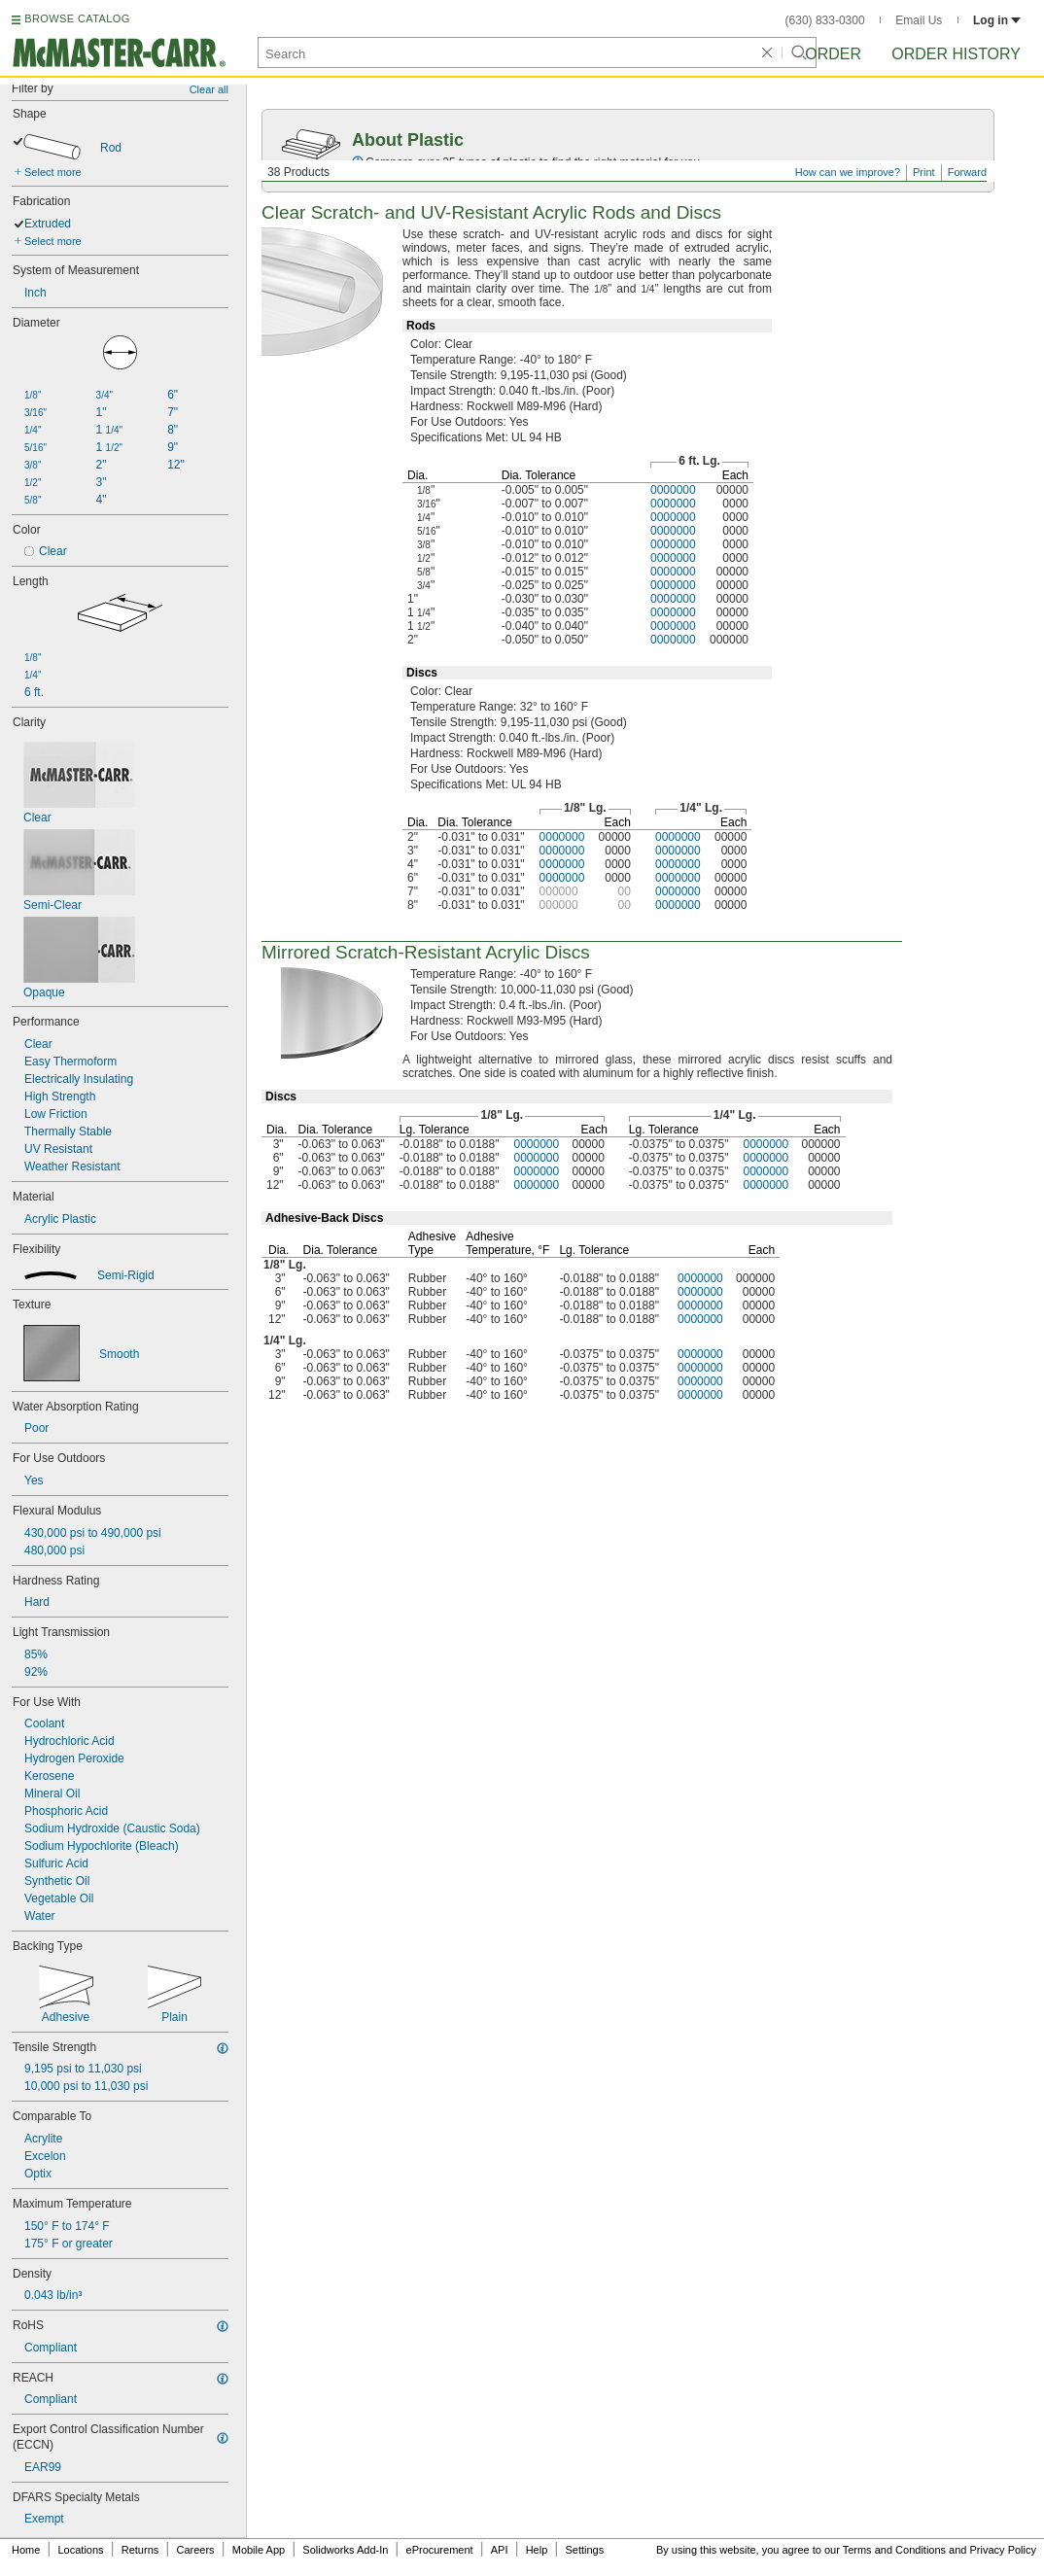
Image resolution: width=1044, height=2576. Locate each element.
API (499, 2550)
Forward (967, 172)
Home (26, 2550)
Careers (195, 2550)
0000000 (673, 490)
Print (924, 172)
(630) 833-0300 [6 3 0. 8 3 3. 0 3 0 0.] (825, 20)
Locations (81, 2550)
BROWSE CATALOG (76, 18)
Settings (584, 2550)
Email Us (918, 20)
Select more (53, 172)
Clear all (209, 89)
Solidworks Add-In (345, 2550)
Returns (140, 2550)
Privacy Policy (1003, 2550)
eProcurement (439, 2550)
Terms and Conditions (894, 2550)
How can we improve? (847, 172)
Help (537, 2550)
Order (833, 54)
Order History (956, 54)
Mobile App (258, 2550)
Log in (997, 20)
